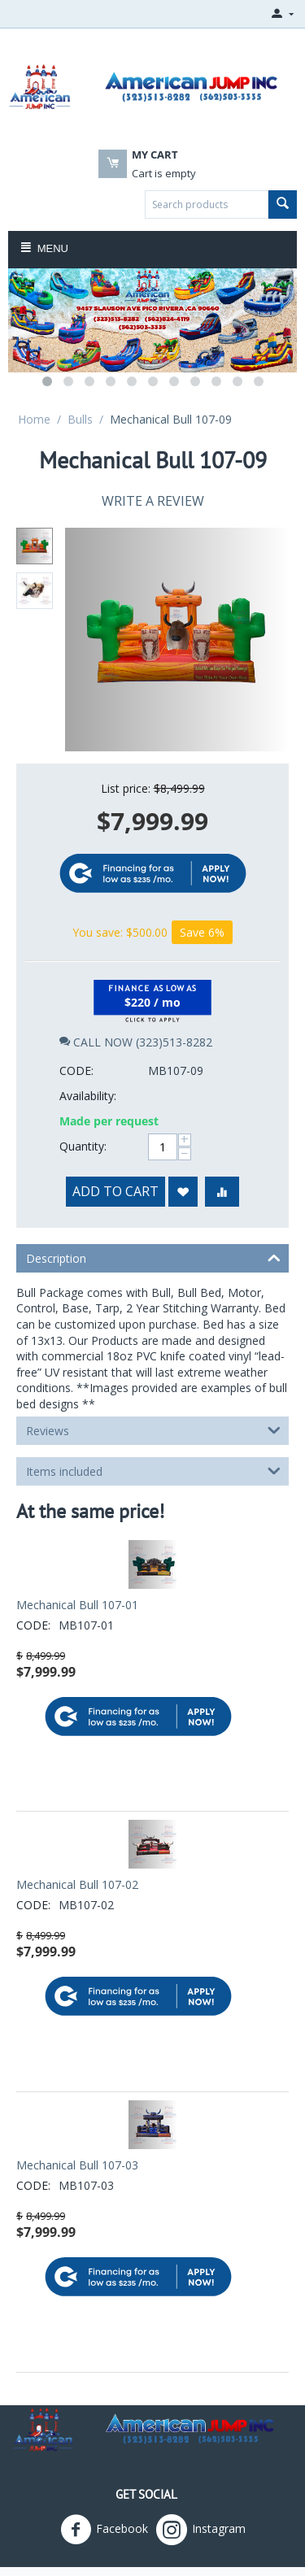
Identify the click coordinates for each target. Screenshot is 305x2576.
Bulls (80, 419)
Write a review (153, 501)
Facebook (104, 2472)
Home (34, 419)
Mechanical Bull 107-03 (77, 2108)
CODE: (76, 1013)
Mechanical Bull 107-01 (77, 1548)
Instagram (201, 2472)
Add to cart (115, 1134)
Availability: (87, 1038)
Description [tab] (153, 1200)
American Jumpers (224, 2527)
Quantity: (83, 1089)
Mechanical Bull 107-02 (77, 1827)
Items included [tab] (153, 1413)
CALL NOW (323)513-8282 (135, 985)
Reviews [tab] (153, 1373)
